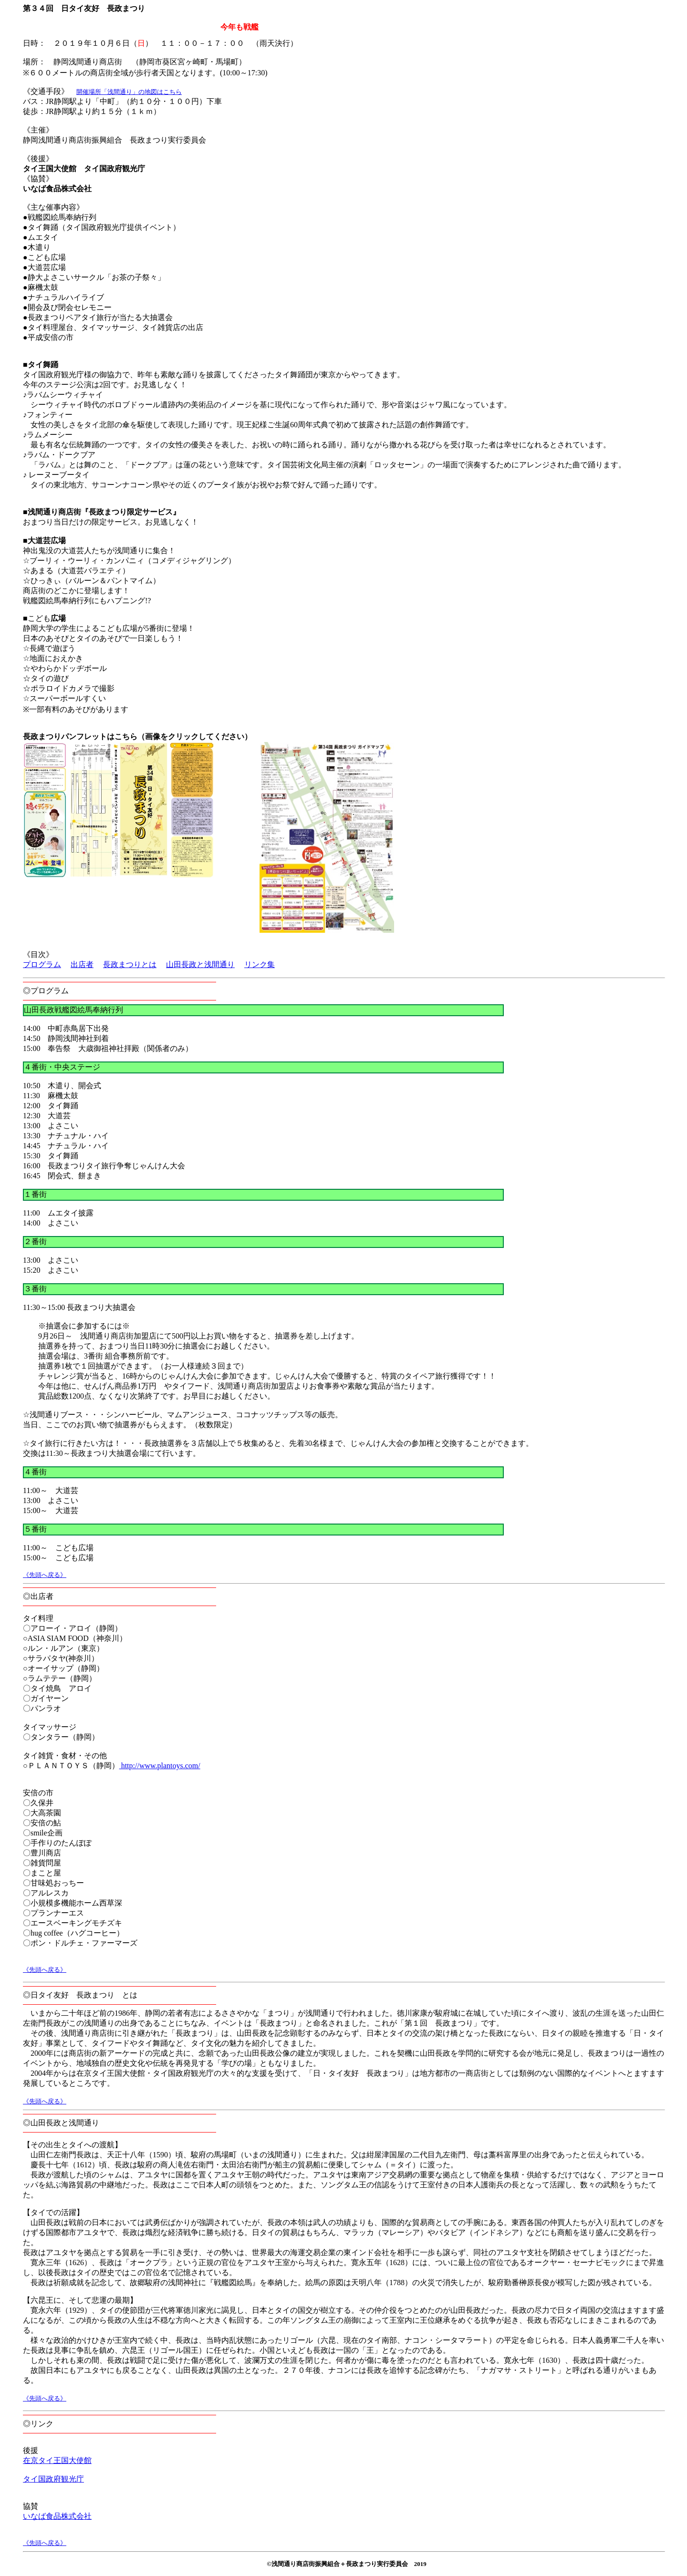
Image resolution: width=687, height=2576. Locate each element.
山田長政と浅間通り (200, 964)
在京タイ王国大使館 (57, 2460)
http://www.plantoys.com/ (159, 1766)
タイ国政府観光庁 (53, 2479)
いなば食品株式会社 (57, 2516)
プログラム (42, 964)
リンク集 (259, 964)
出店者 (82, 964)
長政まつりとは (129, 964)
